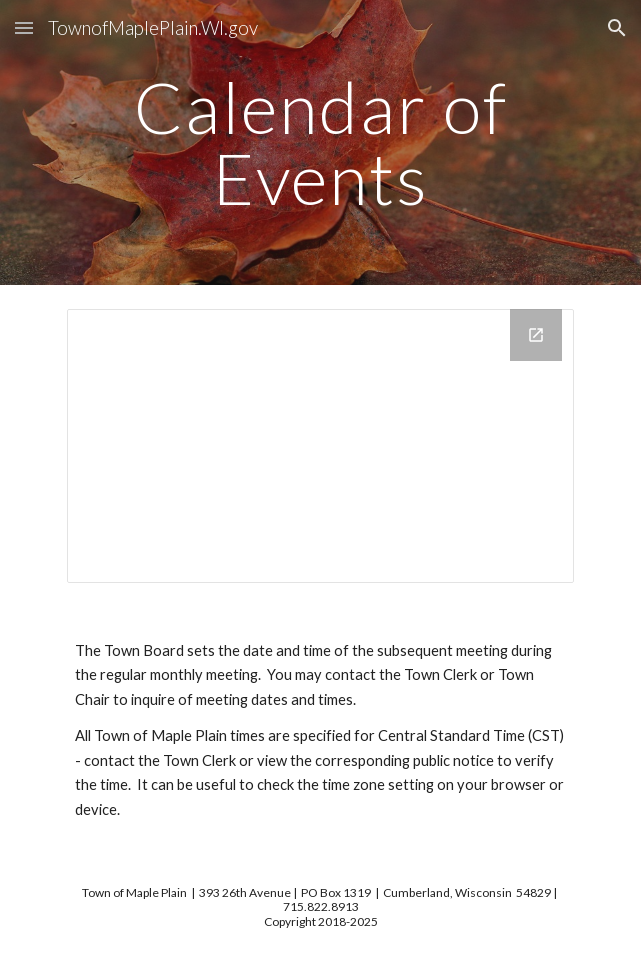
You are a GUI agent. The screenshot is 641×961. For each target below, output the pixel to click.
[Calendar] (320, 446)
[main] (320, 142)
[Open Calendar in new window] (536, 335)
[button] (24, 27)
